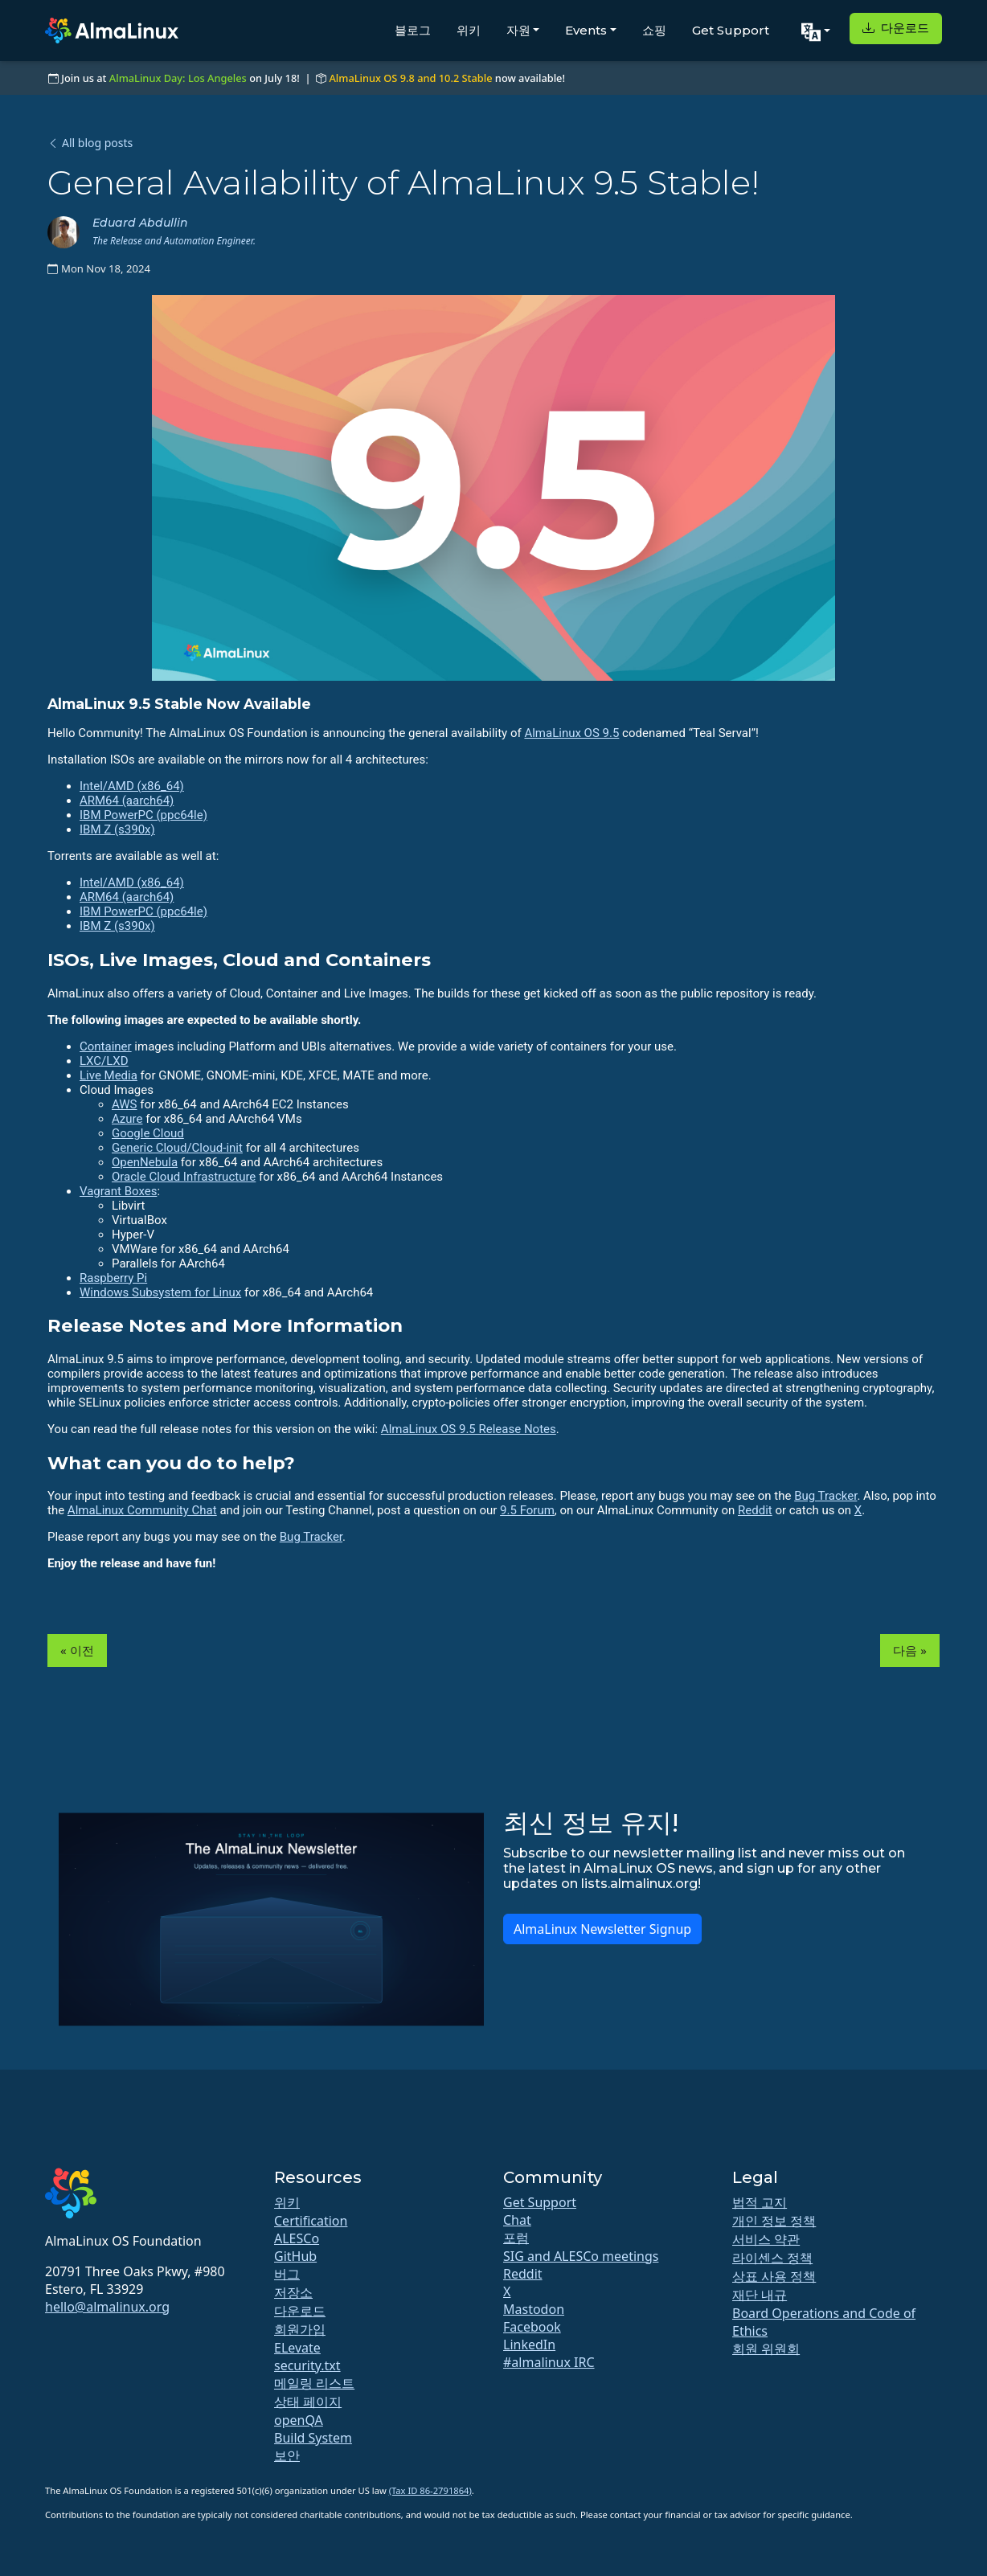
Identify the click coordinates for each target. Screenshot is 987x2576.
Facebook (532, 2327)
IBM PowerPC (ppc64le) (143, 815)
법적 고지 (759, 2202)
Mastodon (533, 2309)
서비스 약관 (766, 2239)
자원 (518, 30)
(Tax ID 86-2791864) (430, 2490)
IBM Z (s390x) (117, 829)
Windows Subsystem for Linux (160, 1292)
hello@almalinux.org (107, 2307)
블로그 (413, 30)
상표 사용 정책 (774, 2276)
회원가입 (300, 2329)
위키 (469, 30)
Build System (313, 2438)
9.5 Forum (527, 1510)
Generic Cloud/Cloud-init (177, 1148)
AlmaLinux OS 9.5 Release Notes (468, 1429)
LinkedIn (529, 2344)
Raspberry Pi (113, 1278)
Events (586, 30)
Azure (127, 1119)
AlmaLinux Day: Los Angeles (178, 78)
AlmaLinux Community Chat (142, 1510)
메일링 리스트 (314, 2383)
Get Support (730, 30)
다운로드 (895, 27)
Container (106, 1046)
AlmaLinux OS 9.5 (571, 733)
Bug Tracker (825, 1496)
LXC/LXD (104, 1061)
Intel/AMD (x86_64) (132, 786)
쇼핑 (654, 30)
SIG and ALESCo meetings (580, 2256)
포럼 (516, 2237)
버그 (287, 2274)
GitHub (295, 2256)
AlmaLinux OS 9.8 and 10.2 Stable (410, 78)
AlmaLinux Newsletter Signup (602, 1929)
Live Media (108, 1075)
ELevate (297, 2348)
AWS (124, 1104)
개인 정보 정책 (774, 2221)
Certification (310, 2221)
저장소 (293, 2292)
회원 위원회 (766, 2348)
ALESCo (296, 2238)
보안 (287, 2455)
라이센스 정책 (772, 2258)
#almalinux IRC (549, 2362)
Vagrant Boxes (118, 1191)
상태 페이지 (308, 2401)
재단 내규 (759, 2295)
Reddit (755, 1510)
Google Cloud (148, 1133)
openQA (298, 2420)
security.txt (307, 2365)
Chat (517, 2220)
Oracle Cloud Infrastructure (184, 1176)
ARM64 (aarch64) (127, 800)
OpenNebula (145, 1162)
